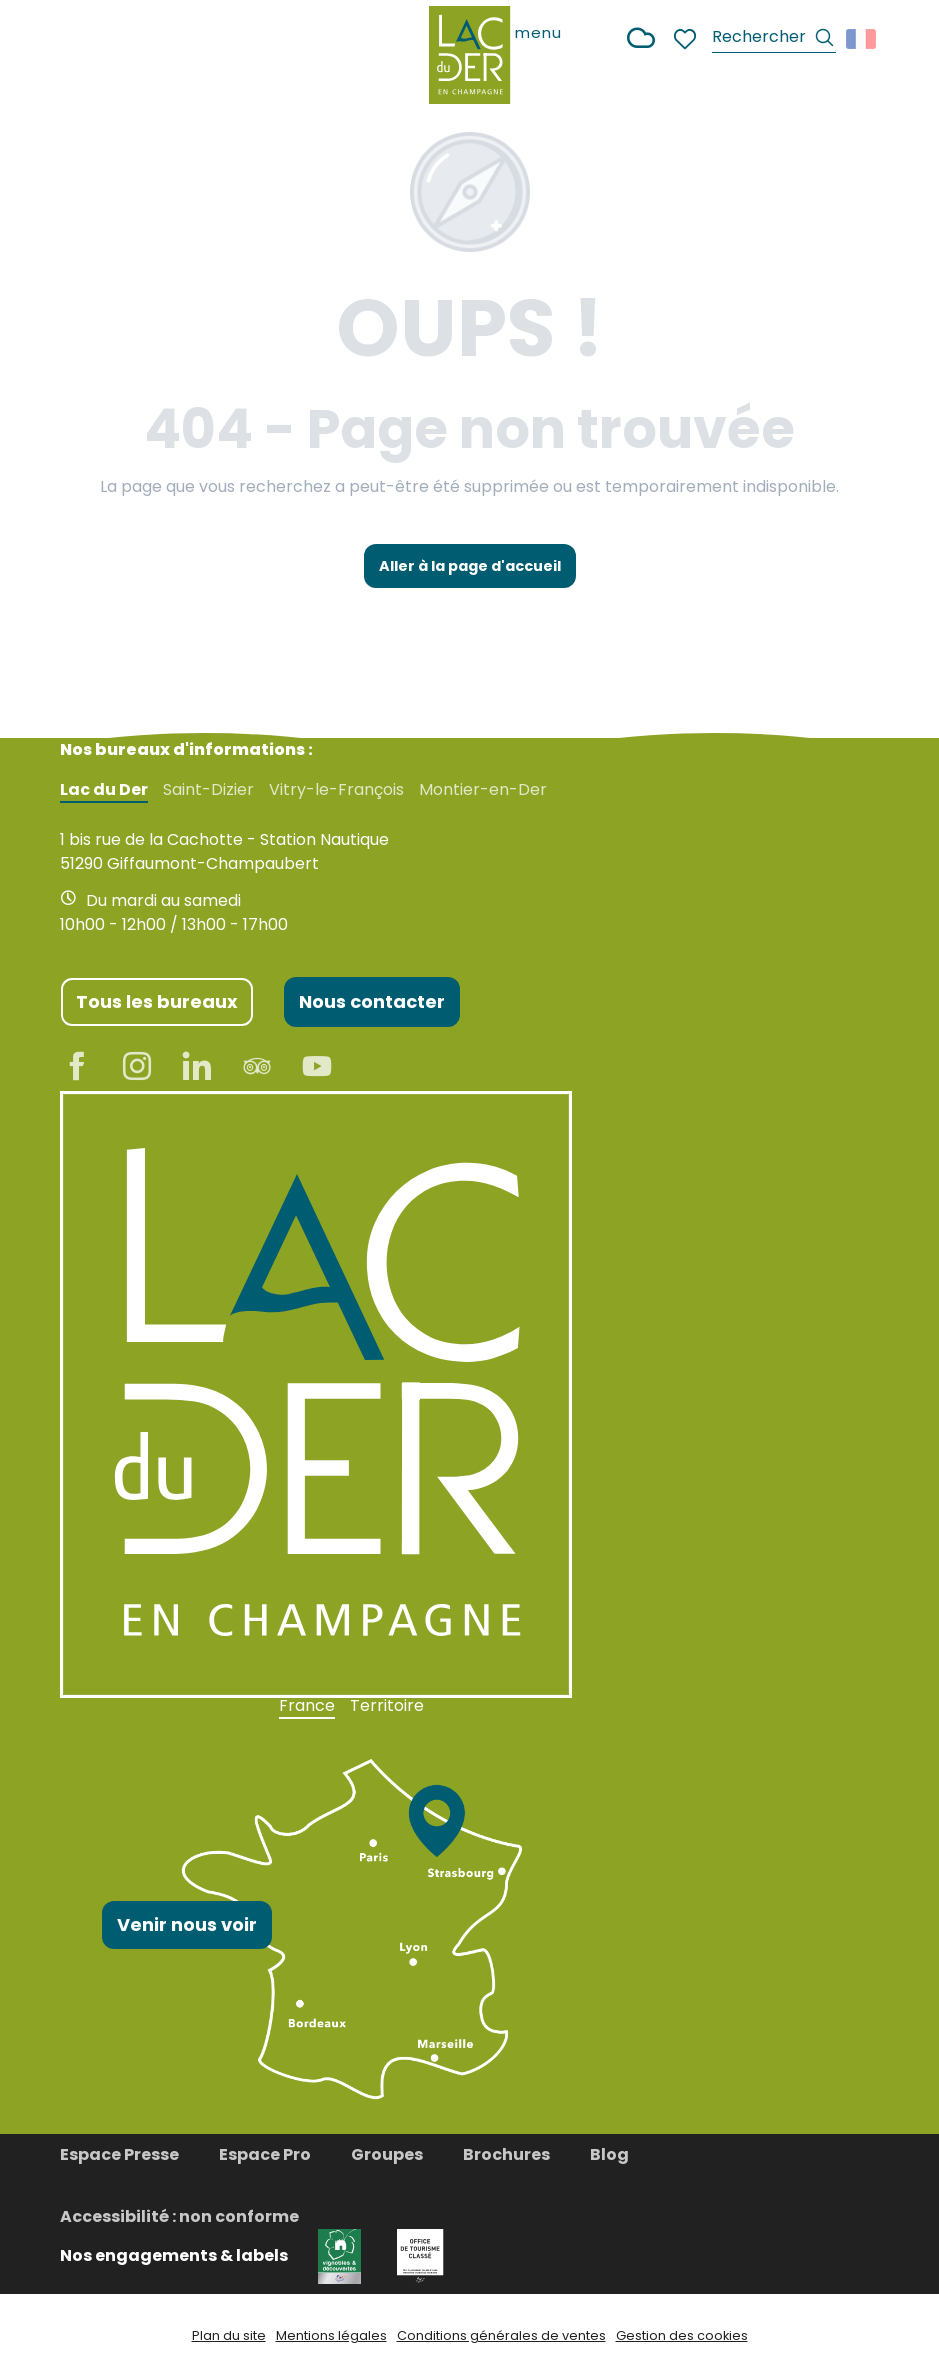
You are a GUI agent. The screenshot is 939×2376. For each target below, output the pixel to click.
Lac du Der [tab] (104, 790)
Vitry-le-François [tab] (336, 790)
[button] (774, 39)
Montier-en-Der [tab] (483, 790)
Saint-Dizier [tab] (208, 790)
